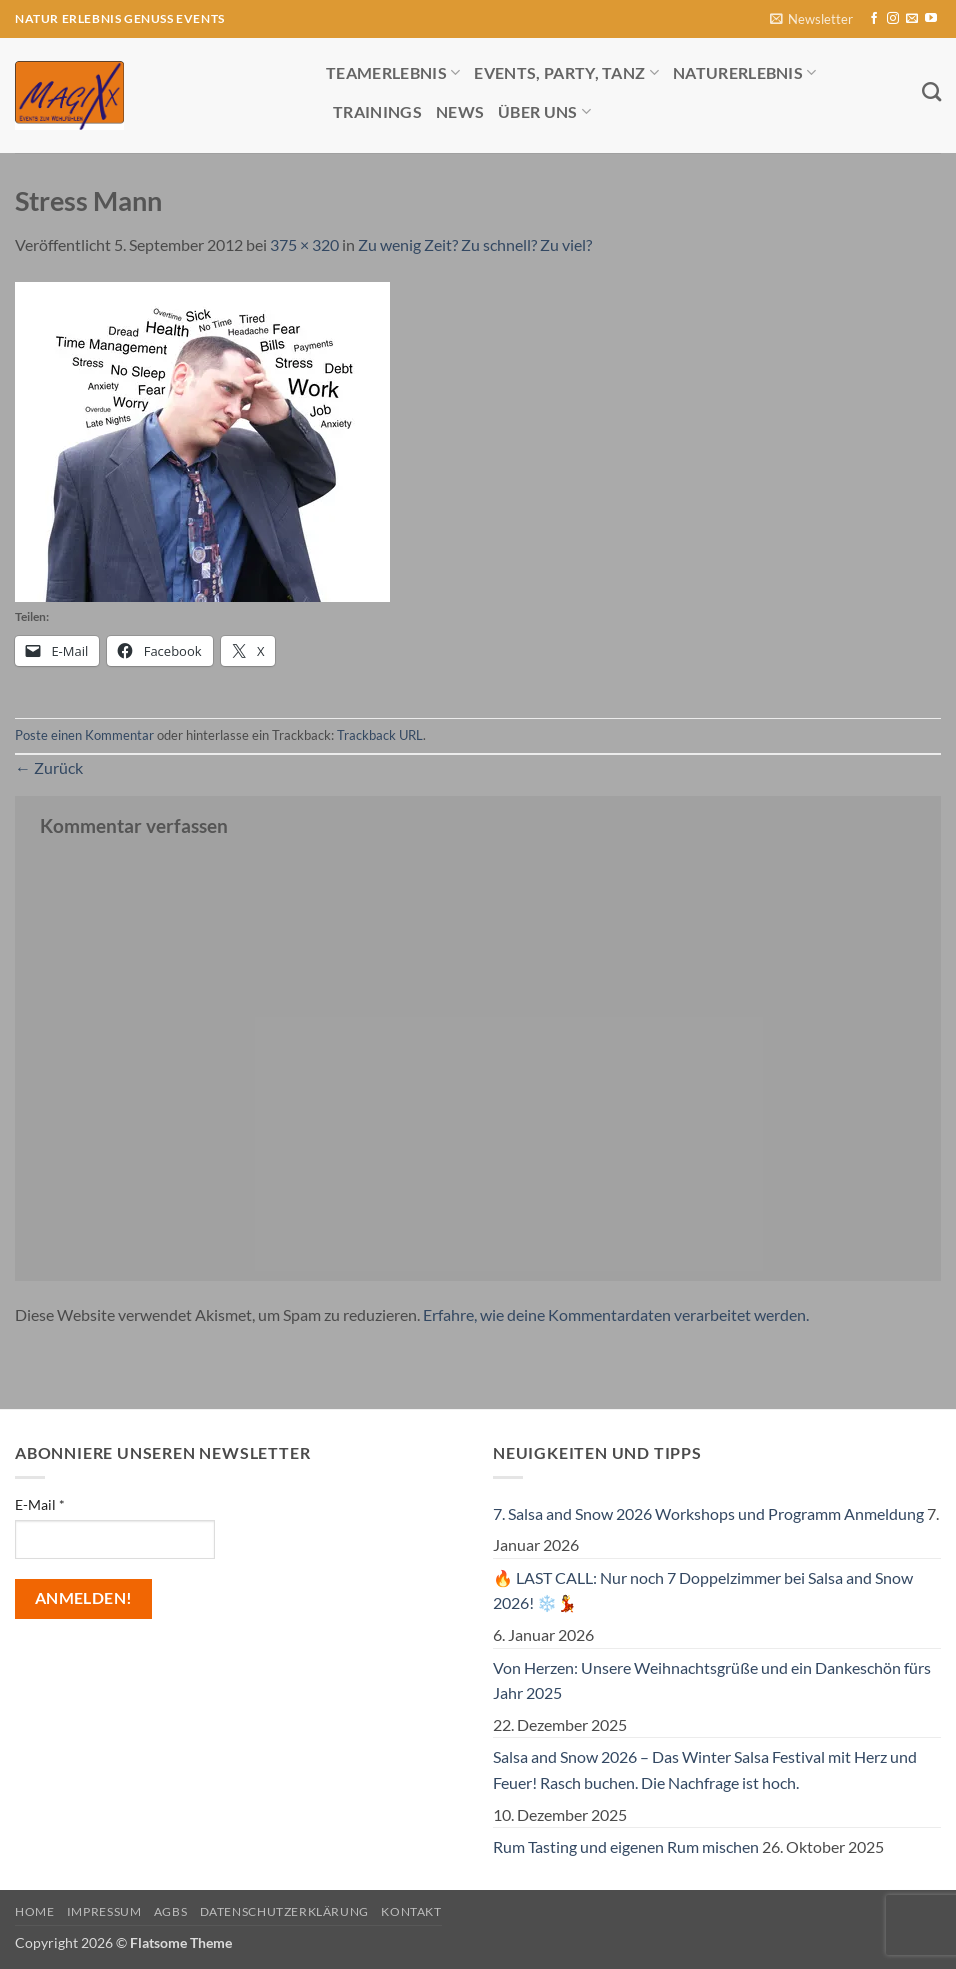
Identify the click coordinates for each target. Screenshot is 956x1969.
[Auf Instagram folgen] (893, 19)
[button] (811, 19)
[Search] (931, 91)
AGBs (170, 1911)
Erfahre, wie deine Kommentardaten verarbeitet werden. (616, 1314)
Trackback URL (380, 735)
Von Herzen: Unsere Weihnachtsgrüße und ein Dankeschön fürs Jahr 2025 (712, 1680)
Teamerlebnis (393, 72)
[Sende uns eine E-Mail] (912, 19)
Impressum (104, 1911)
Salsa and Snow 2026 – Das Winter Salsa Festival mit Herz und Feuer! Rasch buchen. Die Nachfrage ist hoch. (705, 1769)
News (460, 111)
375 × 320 (304, 244)
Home (34, 1911)
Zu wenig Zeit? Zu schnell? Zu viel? (475, 244)
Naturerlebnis (745, 72)
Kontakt (411, 1911)
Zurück (49, 767)
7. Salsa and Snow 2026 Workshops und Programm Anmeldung (708, 1513)
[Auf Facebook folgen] (874, 19)
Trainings (377, 111)
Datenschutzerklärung (284, 1911)
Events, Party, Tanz (566, 72)
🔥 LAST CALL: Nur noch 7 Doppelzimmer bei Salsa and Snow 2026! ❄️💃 (703, 1590)
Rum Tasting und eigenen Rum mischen (626, 1846)
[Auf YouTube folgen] (931, 19)
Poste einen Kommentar (84, 735)
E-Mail (40, 1504)
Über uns (544, 111)
